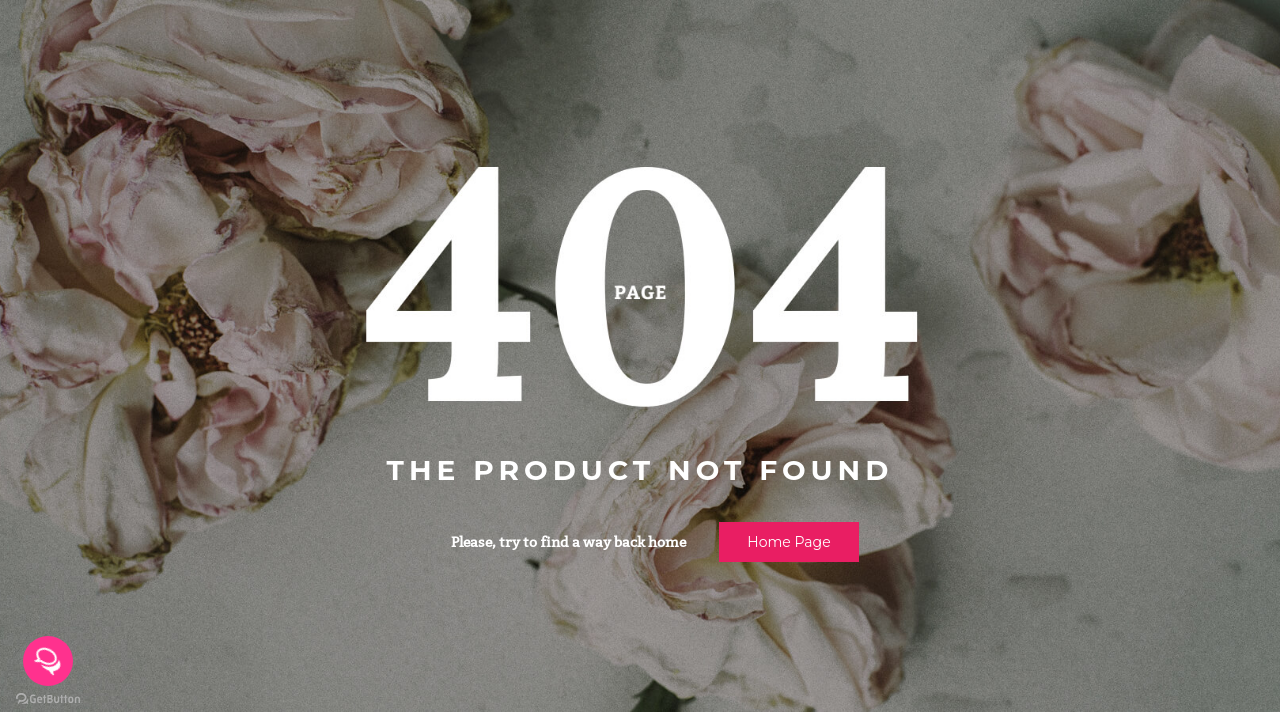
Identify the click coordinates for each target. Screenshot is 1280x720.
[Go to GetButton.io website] (48, 699)
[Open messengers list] (48, 661)
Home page (788, 542)
